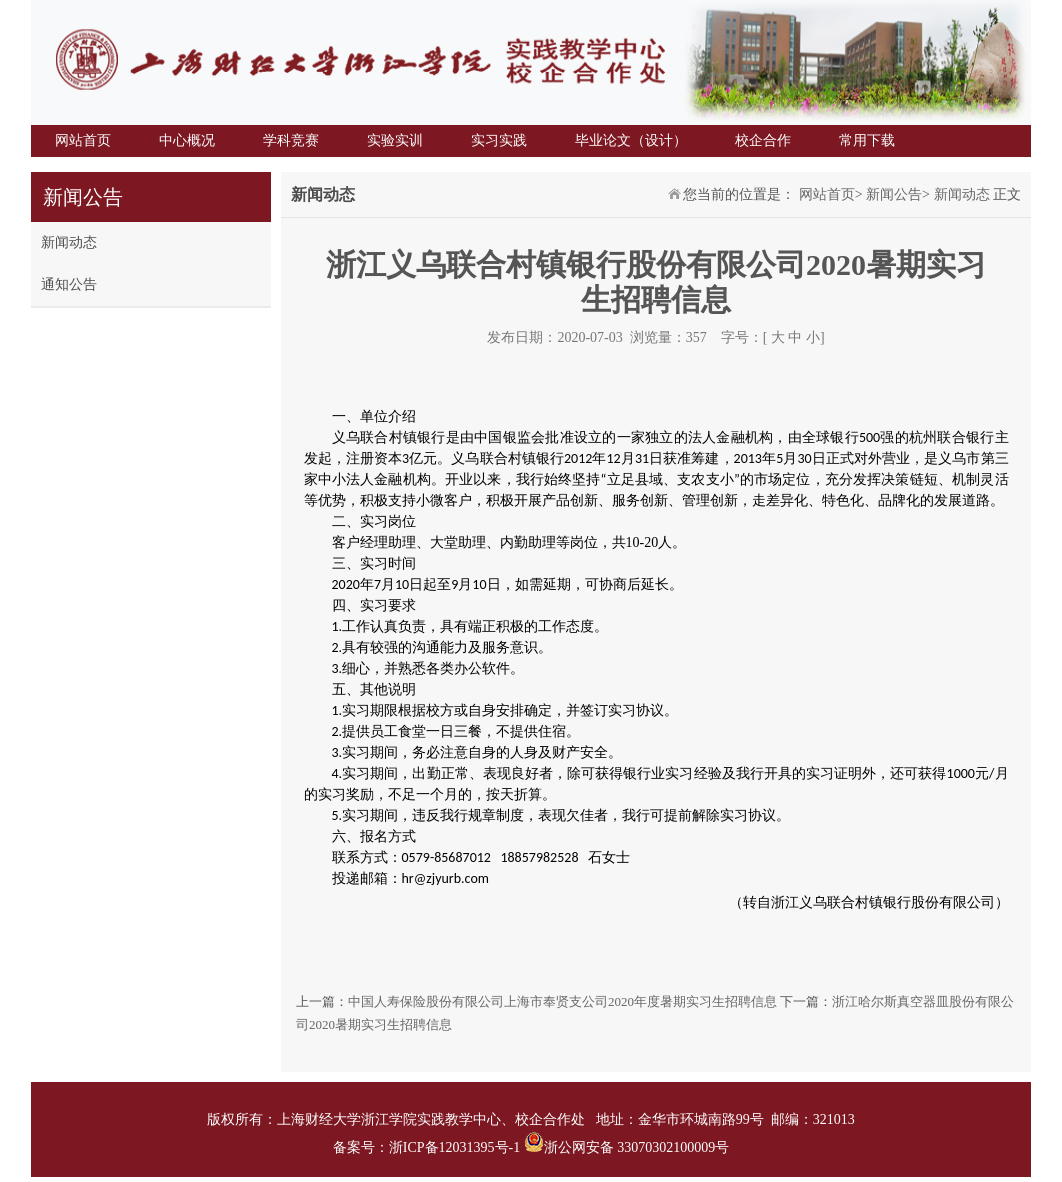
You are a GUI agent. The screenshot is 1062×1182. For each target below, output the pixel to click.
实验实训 (395, 140)
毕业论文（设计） (631, 140)
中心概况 (187, 140)
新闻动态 (69, 242)
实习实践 (499, 140)
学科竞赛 (291, 140)
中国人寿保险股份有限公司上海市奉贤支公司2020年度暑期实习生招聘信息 (562, 1001)
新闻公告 (894, 194)
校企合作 (763, 140)
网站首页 (83, 140)
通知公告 (69, 284)
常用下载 (867, 140)
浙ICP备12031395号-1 (456, 1147)
